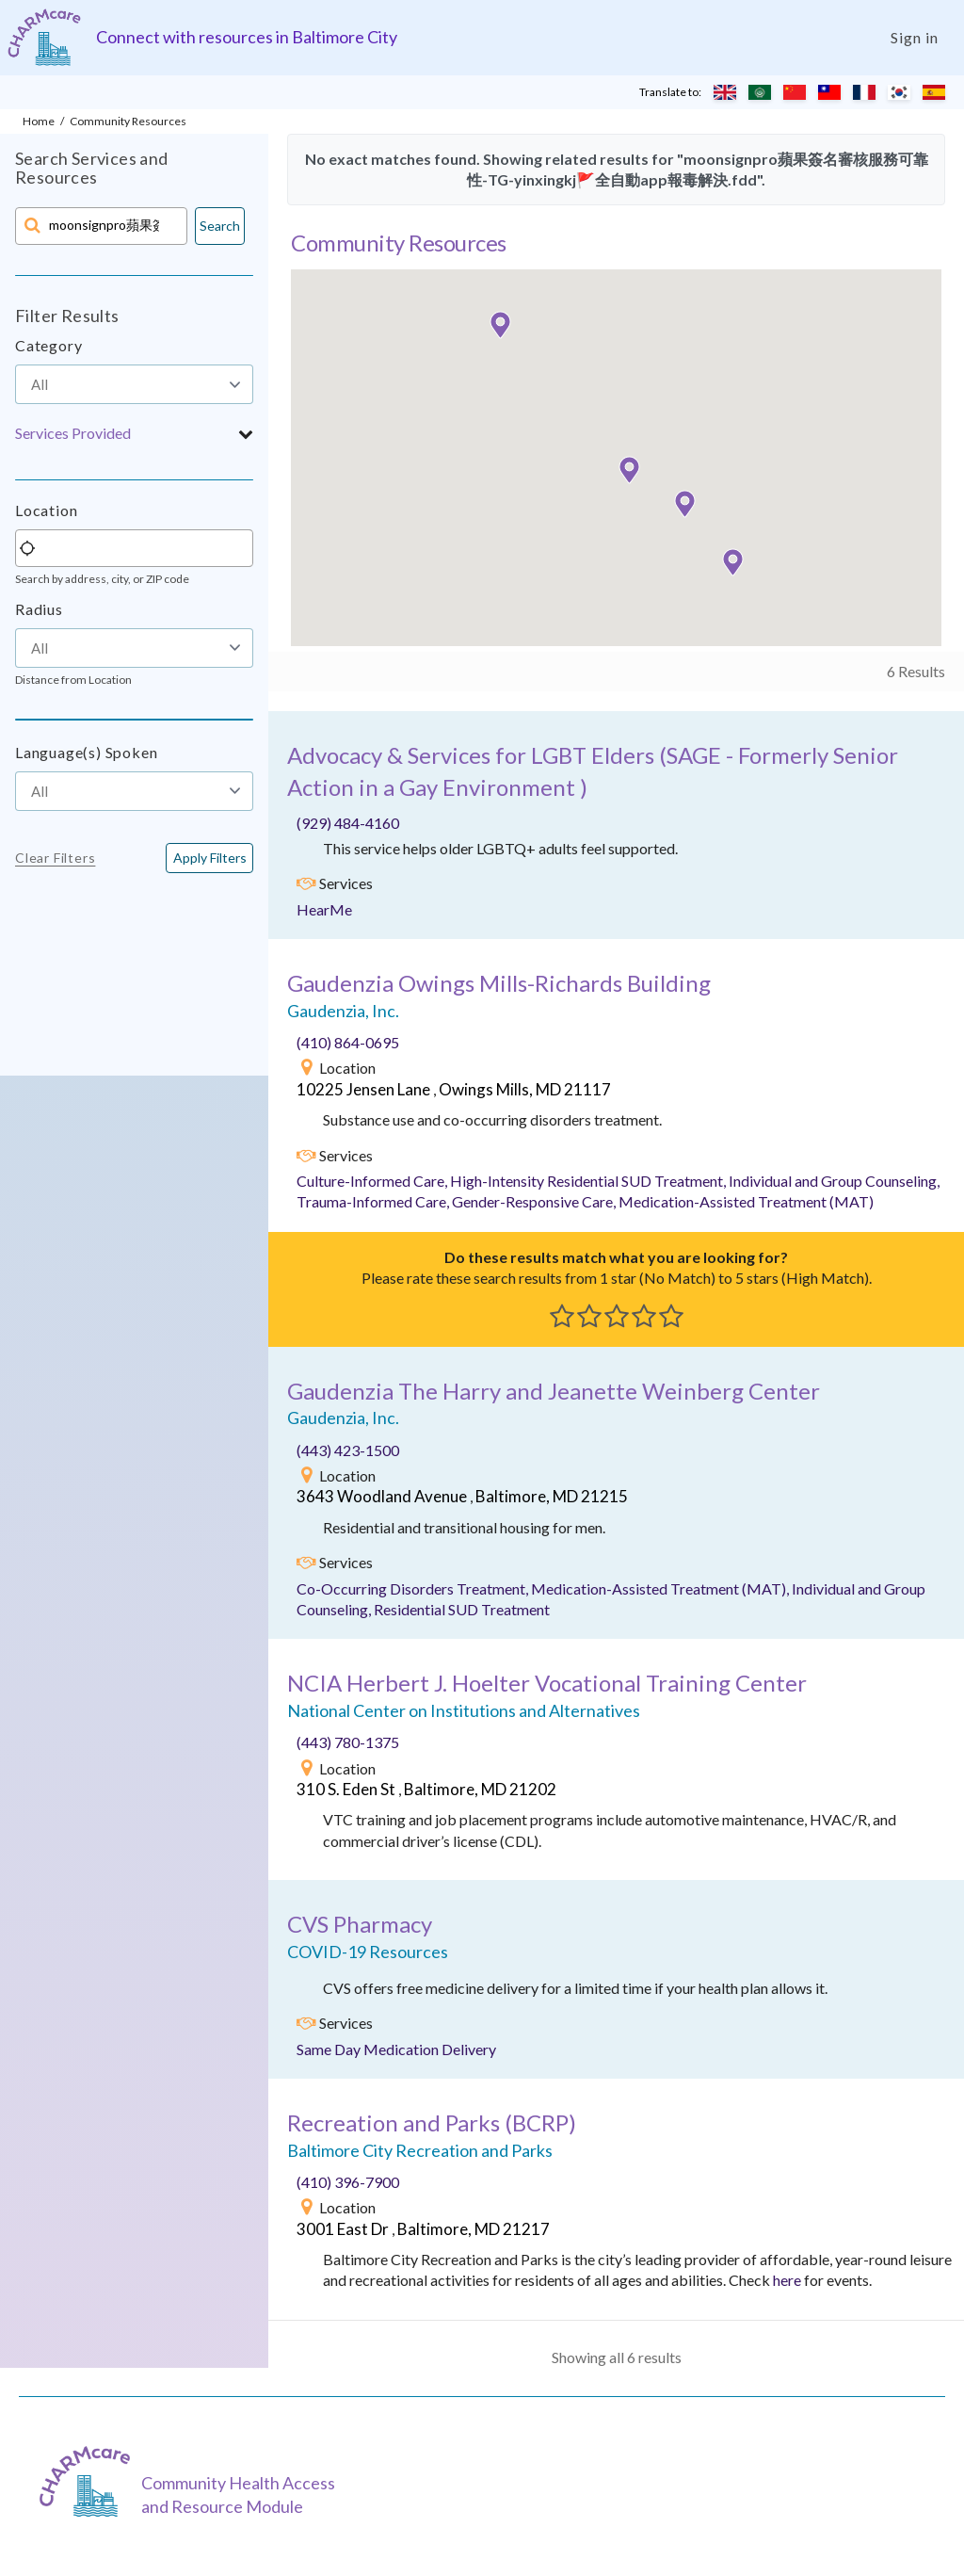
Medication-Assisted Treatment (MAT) (746, 1201)
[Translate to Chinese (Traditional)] (829, 92)
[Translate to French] (864, 92)
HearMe (324, 909)
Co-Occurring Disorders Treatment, (414, 1588)
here (787, 2280)
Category (48, 345)
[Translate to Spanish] (934, 92)
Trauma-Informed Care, (374, 1201)
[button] (134, 433)
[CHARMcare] (89, 2481)
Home (39, 121)
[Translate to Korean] (899, 92)
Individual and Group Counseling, (834, 1181)
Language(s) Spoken (86, 752)
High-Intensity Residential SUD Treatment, (589, 1181)
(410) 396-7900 (348, 2182)
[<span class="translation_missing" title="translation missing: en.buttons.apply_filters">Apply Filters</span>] (209, 858)
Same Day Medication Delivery (396, 2049)
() (431, 2122)
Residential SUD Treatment (462, 1609)
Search (220, 226)
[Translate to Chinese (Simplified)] (794, 92)
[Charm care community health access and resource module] (44, 37)
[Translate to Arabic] (759, 92)
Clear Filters (55, 858)
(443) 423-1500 (348, 1450)
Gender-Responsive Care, (535, 1201)
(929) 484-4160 (348, 823)
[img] (306, 883)
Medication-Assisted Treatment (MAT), (661, 1588)
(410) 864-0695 (348, 1042)
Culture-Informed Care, (373, 1181)
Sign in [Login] (915, 37)
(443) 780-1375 (348, 1742)
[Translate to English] (725, 92)
